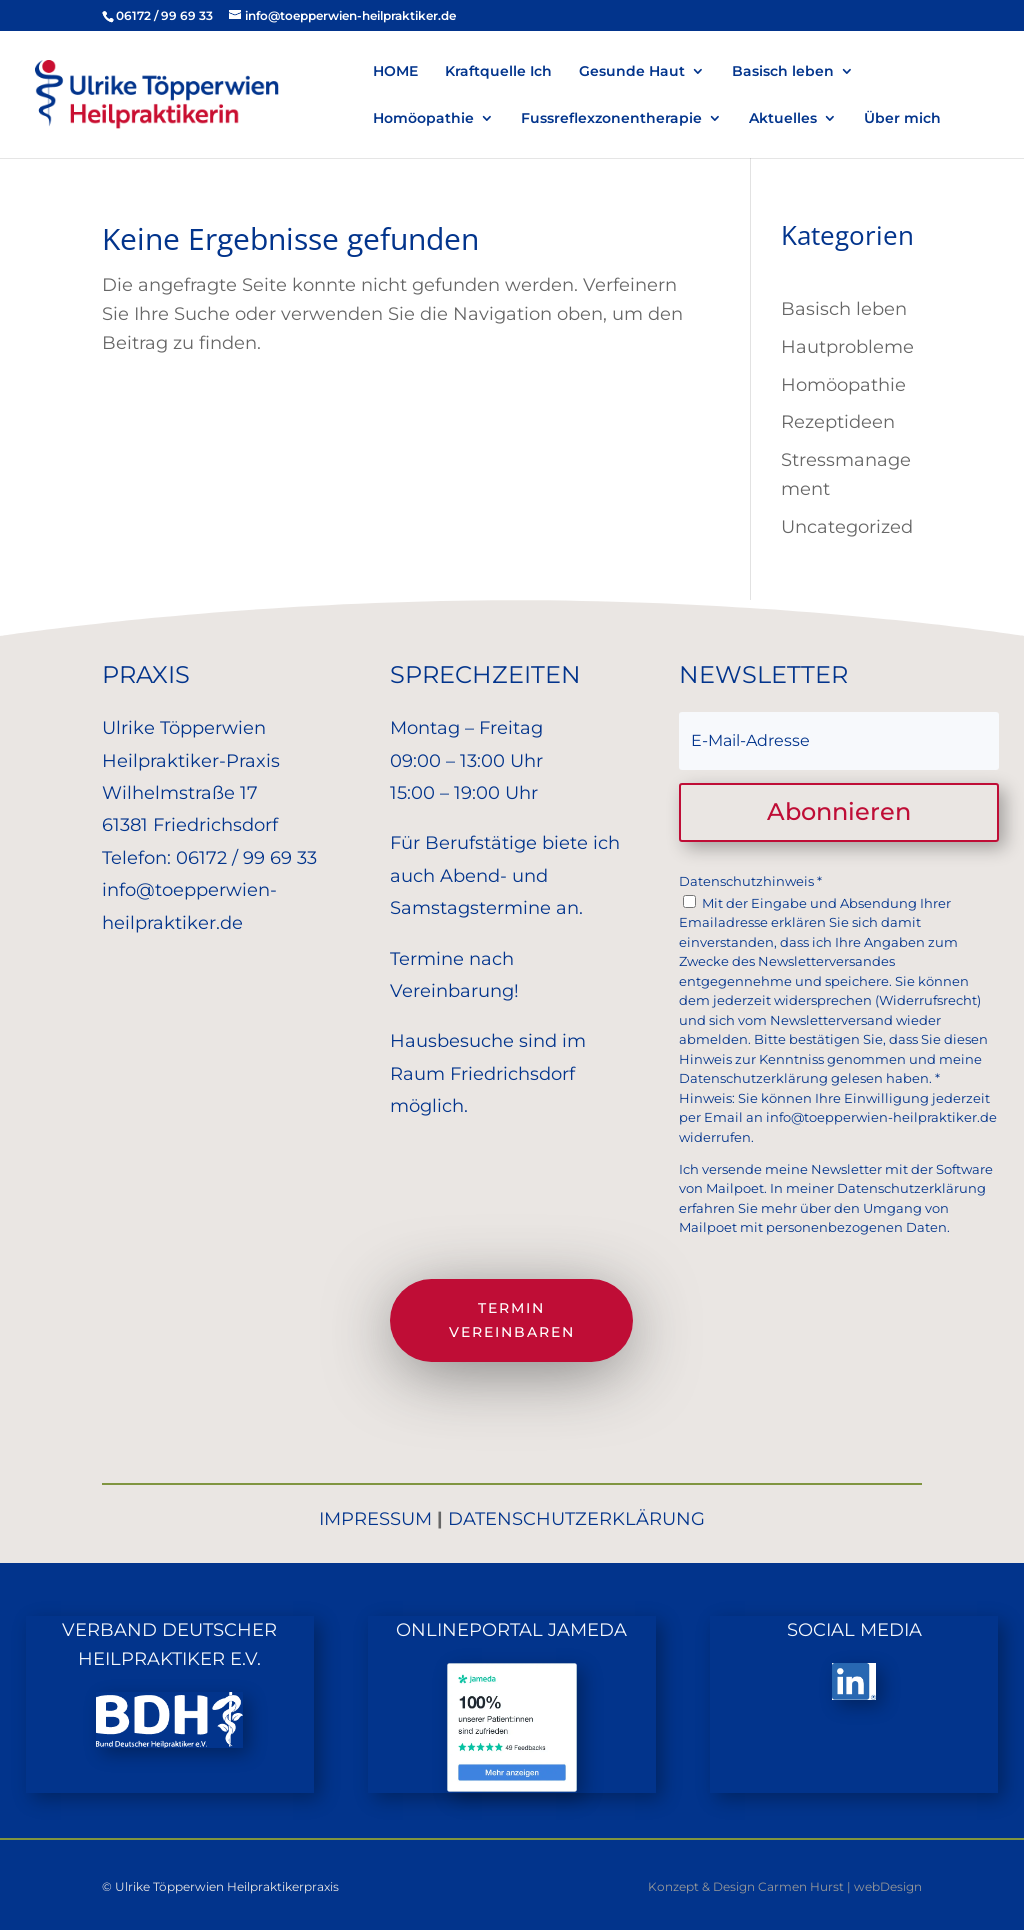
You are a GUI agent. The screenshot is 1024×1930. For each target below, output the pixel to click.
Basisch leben (783, 72)
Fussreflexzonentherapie (611, 119)
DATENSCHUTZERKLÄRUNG (576, 1519)
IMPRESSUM (375, 1519)
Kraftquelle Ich (498, 72)
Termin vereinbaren (512, 1320)
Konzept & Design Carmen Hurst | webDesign (785, 1886)
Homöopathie (423, 119)
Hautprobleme (847, 347)
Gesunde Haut (632, 72)
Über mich (902, 119)
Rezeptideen (838, 422)
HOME (395, 72)
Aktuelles (783, 119)
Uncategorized (847, 527)
